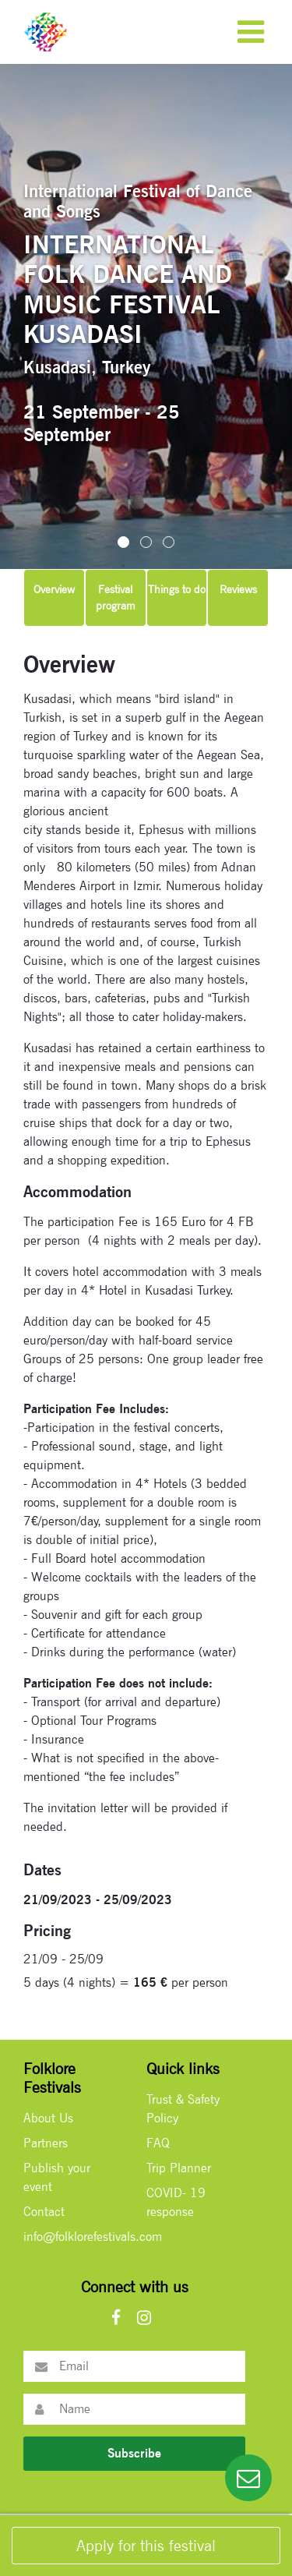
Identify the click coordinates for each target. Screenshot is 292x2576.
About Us (48, 2118)
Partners (45, 2143)
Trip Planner (178, 2168)
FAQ (158, 2143)
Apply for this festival (146, 2545)
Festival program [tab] (115, 597)
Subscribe (134, 2453)
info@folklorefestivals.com (92, 2236)
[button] (123, 542)
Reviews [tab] (238, 589)
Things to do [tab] (177, 589)
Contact (44, 2211)
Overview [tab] (54, 589)
